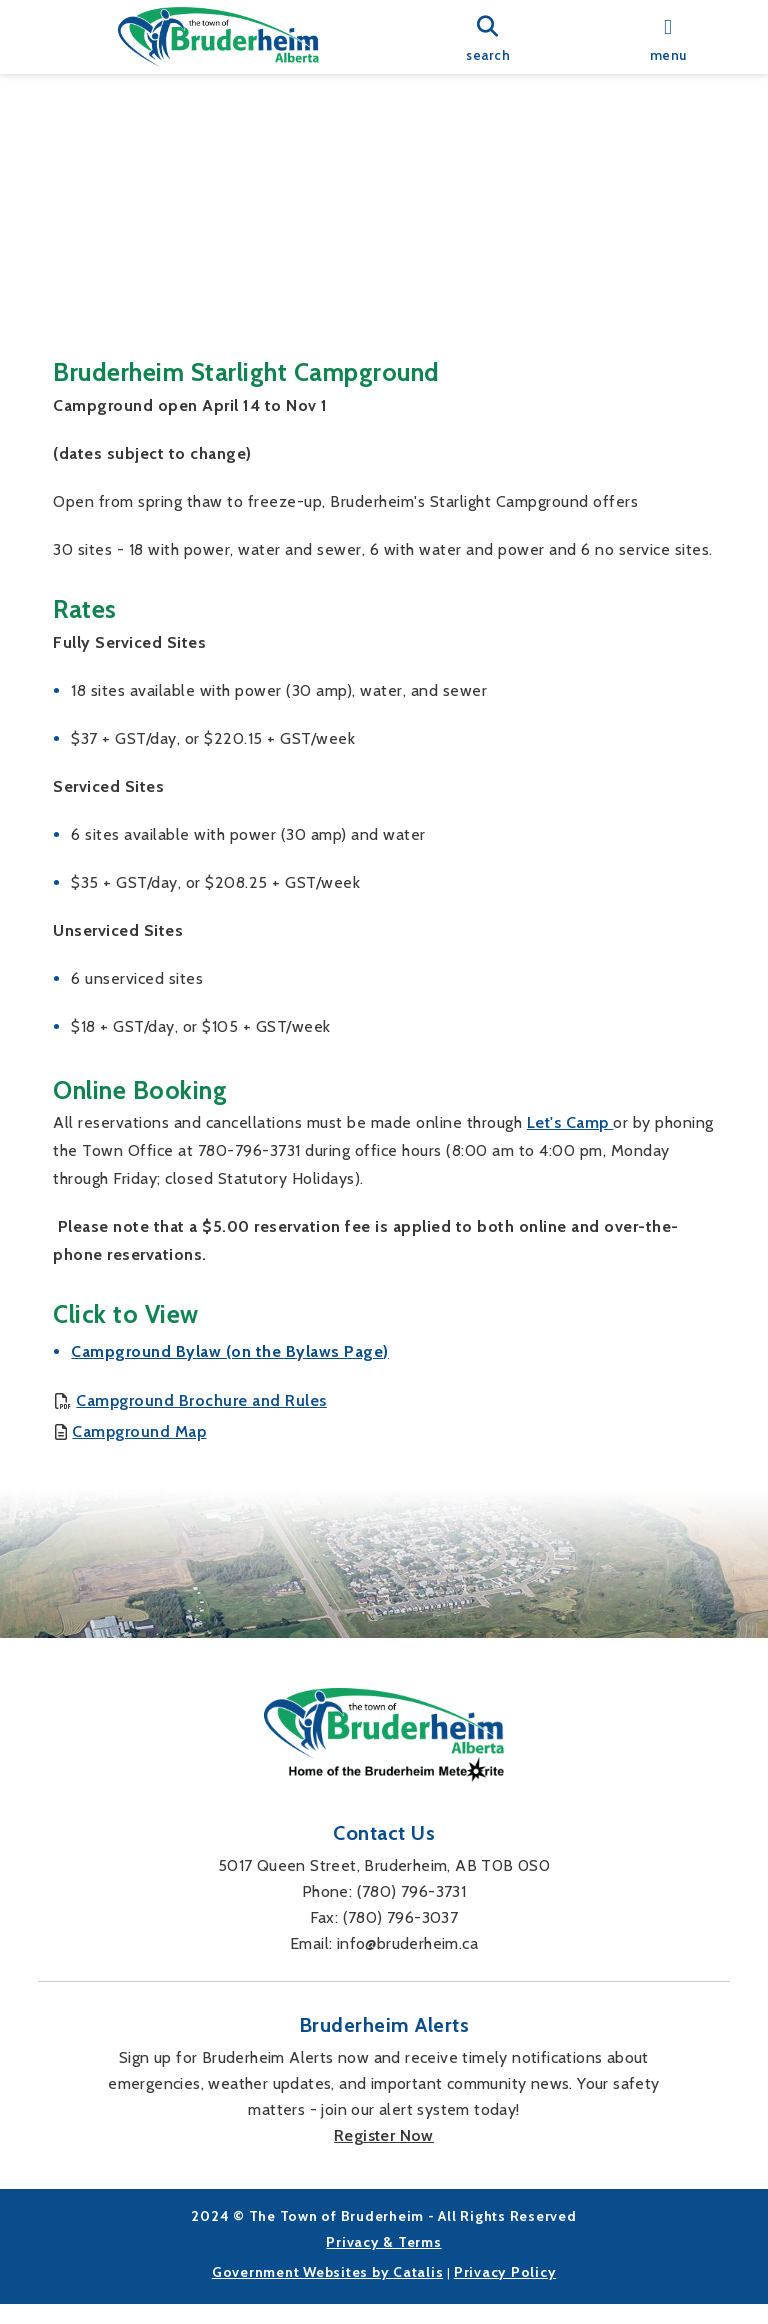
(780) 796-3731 (412, 1911)
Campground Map (139, 1411)
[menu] (668, 37)
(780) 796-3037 (401, 1937)
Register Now (384, 2155)
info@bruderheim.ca (407, 1963)
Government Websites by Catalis (328, 2292)
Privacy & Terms (383, 2262)
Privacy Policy (505, 2292)
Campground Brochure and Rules (201, 1382)
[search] (488, 37)
